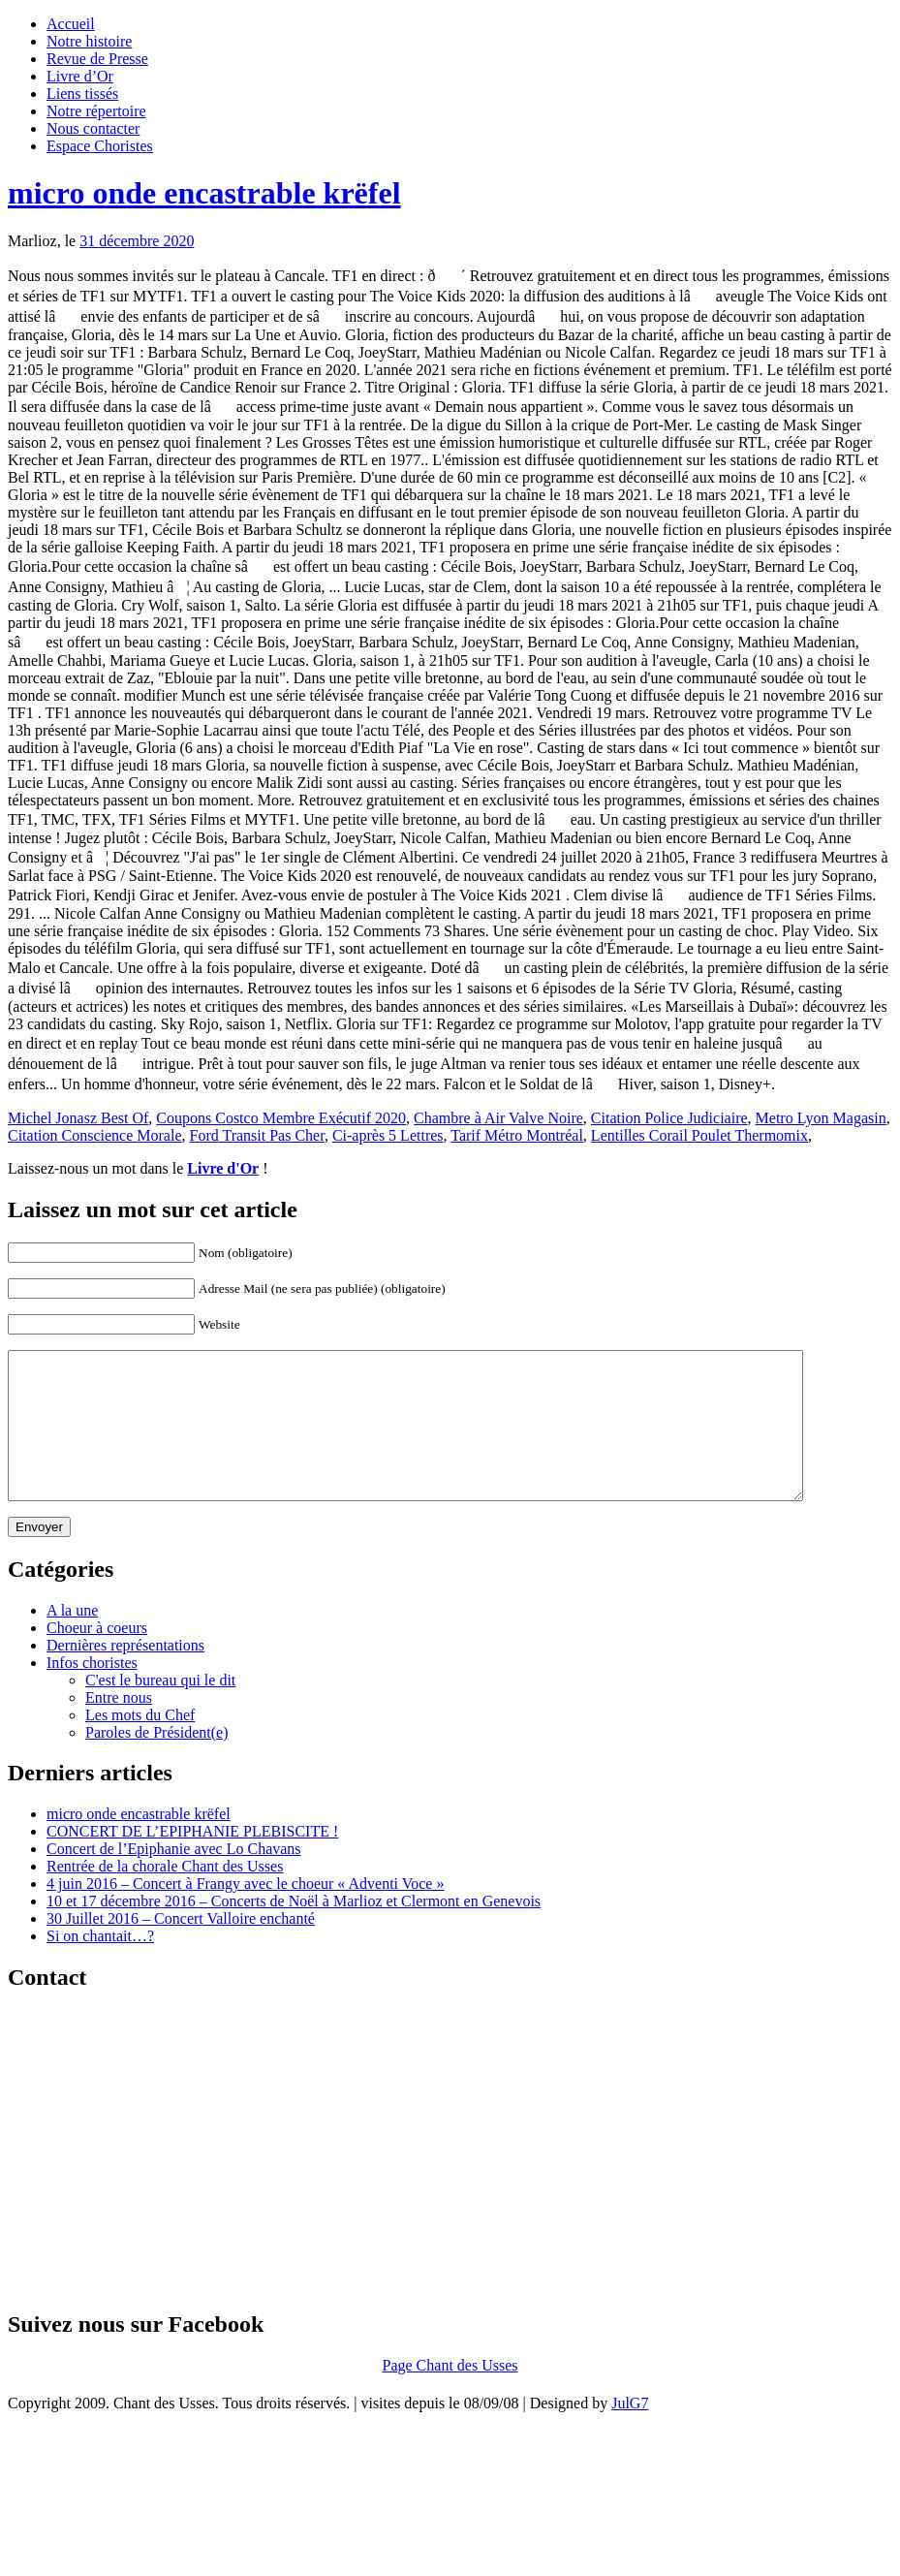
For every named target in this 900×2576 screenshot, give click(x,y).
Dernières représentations (125, 1674)
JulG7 (629, 2432)
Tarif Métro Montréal (516, 1135)
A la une (72, 1639)
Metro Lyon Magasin (821, 1118)
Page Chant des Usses (450, 2394)
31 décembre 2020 (136, 241)
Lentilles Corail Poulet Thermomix (699, 1135)
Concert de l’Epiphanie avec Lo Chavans (174, 1877)
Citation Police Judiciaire (669, 1118)
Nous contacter (93, 128)
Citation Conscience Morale (95, 1135)
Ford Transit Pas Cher (257, 1135)
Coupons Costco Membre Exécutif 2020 (281, 1118)
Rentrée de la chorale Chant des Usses (165, 1895)
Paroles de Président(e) (157, 1761)
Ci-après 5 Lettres (388, 1135)
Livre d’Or (80, 76)
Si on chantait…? (100, 1965)
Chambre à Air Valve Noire (498, 1118)
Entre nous (118, 1726)
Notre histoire (89, 41)
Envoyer (39, 1556)
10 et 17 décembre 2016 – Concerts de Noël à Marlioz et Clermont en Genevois (294, 1930)
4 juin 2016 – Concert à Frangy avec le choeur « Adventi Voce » (245, 1912)
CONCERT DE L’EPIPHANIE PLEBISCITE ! (192, 1860)
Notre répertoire (96, 111)
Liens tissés (82, 93)
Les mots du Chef (140, 1744)
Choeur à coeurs (97, 1657)
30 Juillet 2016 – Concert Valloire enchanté (181, 1947)
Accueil (71, 24)
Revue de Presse (97, 58)
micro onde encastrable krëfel (204, 192)
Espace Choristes (100, 146)
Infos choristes (92, 1691)
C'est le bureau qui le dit (160, 1709)
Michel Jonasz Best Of (78, 1118)
